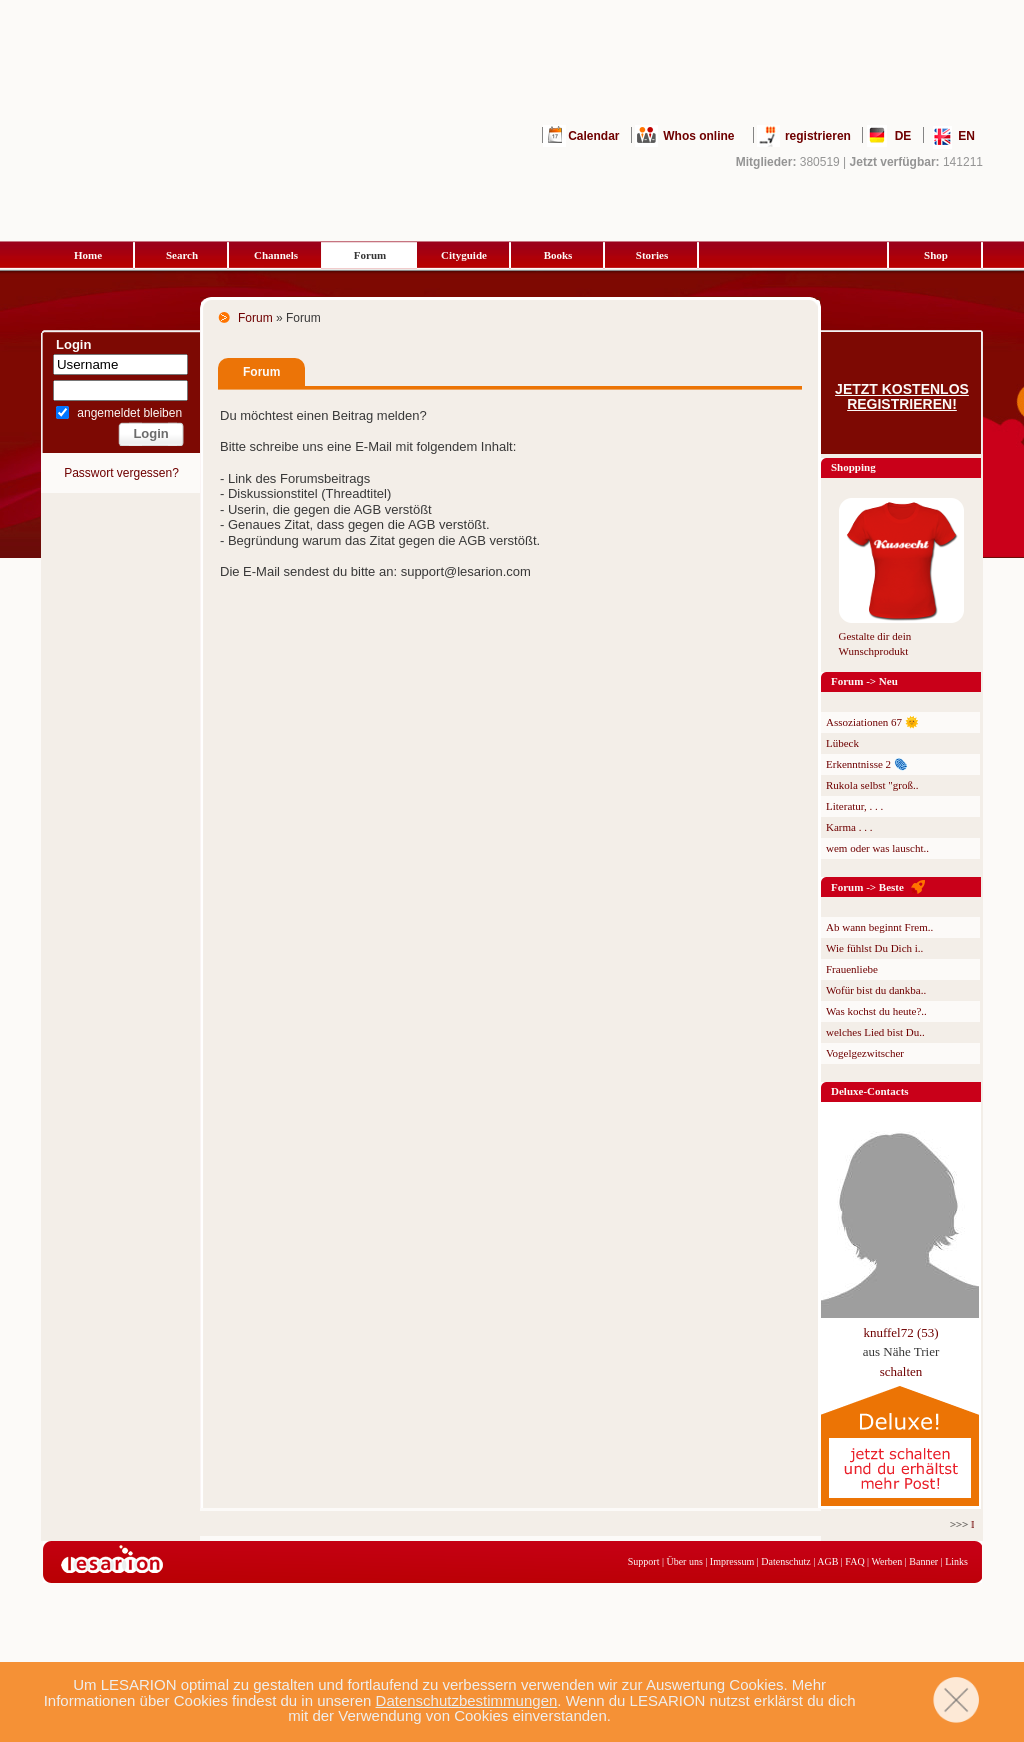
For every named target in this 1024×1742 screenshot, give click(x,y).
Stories (652, 255)
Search (182, 255)
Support (644, 1561)
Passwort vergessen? (121, 473)
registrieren (818, 136)
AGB (827, 1561)
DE (903, 136)
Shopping (853, 467)
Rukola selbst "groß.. (872, 785)
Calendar (593, 136)
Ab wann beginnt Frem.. (879, 927)
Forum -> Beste (867, 887)
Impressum (732, 1561)
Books (558, 255)
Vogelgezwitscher (865, 1053)
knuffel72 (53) (900, 1332)
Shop (936, 255)
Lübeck (842, 743)
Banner (923, 1561)
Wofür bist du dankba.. (876, 990)
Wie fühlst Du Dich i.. (874, 948)
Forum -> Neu (864, 681)
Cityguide (464, 255)
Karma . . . (849, 827)
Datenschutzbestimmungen (467, 1700)
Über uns (684, 1561)
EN (966, 136)
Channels (276, 255)
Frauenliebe (852, 969)
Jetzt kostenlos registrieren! (902, 397)
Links (956, 1561)
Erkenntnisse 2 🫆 (867, 764)
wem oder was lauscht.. (877, 848)
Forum (370, 255)
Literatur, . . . (854, 806)
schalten (901, 1371)
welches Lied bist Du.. (875, 1032)
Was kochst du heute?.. (876, 1011)
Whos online (698, 136)
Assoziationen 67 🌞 (872, 722)
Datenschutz (785, 1561)
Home (88, 255)
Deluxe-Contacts (870, 1091)
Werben (886, 1561)
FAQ (854, 1561)
